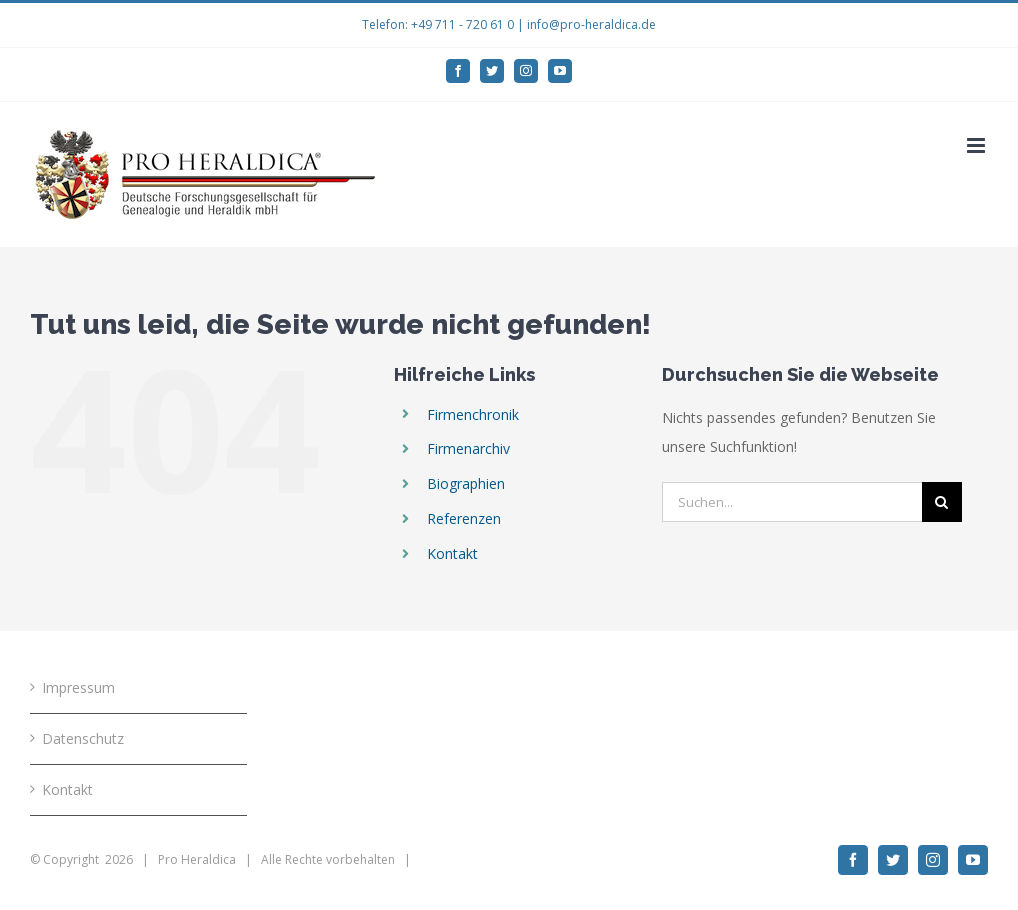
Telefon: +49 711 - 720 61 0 (438, 24)
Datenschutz (83, 738)
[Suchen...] (791, 502)
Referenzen (464, 518)
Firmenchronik (473, 414)
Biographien (466, 483)
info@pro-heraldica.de (591, 24)
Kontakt (452, 553)
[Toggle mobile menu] (977, 145)
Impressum (78, 687)
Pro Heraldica (197, 859)
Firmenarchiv (468, 448)
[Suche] (942, 502)
